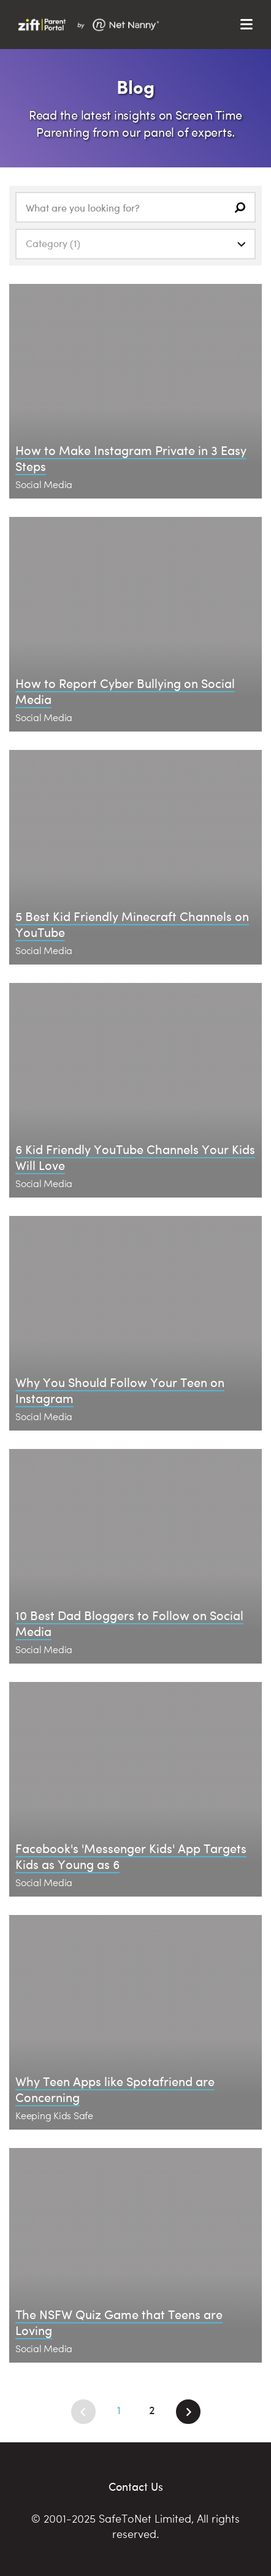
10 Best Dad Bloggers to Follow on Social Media (129, 1623)
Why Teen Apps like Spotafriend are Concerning (115, 2089)
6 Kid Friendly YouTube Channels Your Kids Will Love (135, 1157)
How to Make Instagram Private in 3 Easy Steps (130, 457)
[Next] (188, 2411)
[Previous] (83, 2411)
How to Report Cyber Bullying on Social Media (125, 691)
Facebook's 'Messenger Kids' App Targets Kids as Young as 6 (130, 1856)
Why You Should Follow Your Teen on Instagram (119, 1390)
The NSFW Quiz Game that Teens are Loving (119, 2322)
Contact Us (136, 2486)
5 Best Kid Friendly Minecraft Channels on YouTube (132, 924)
